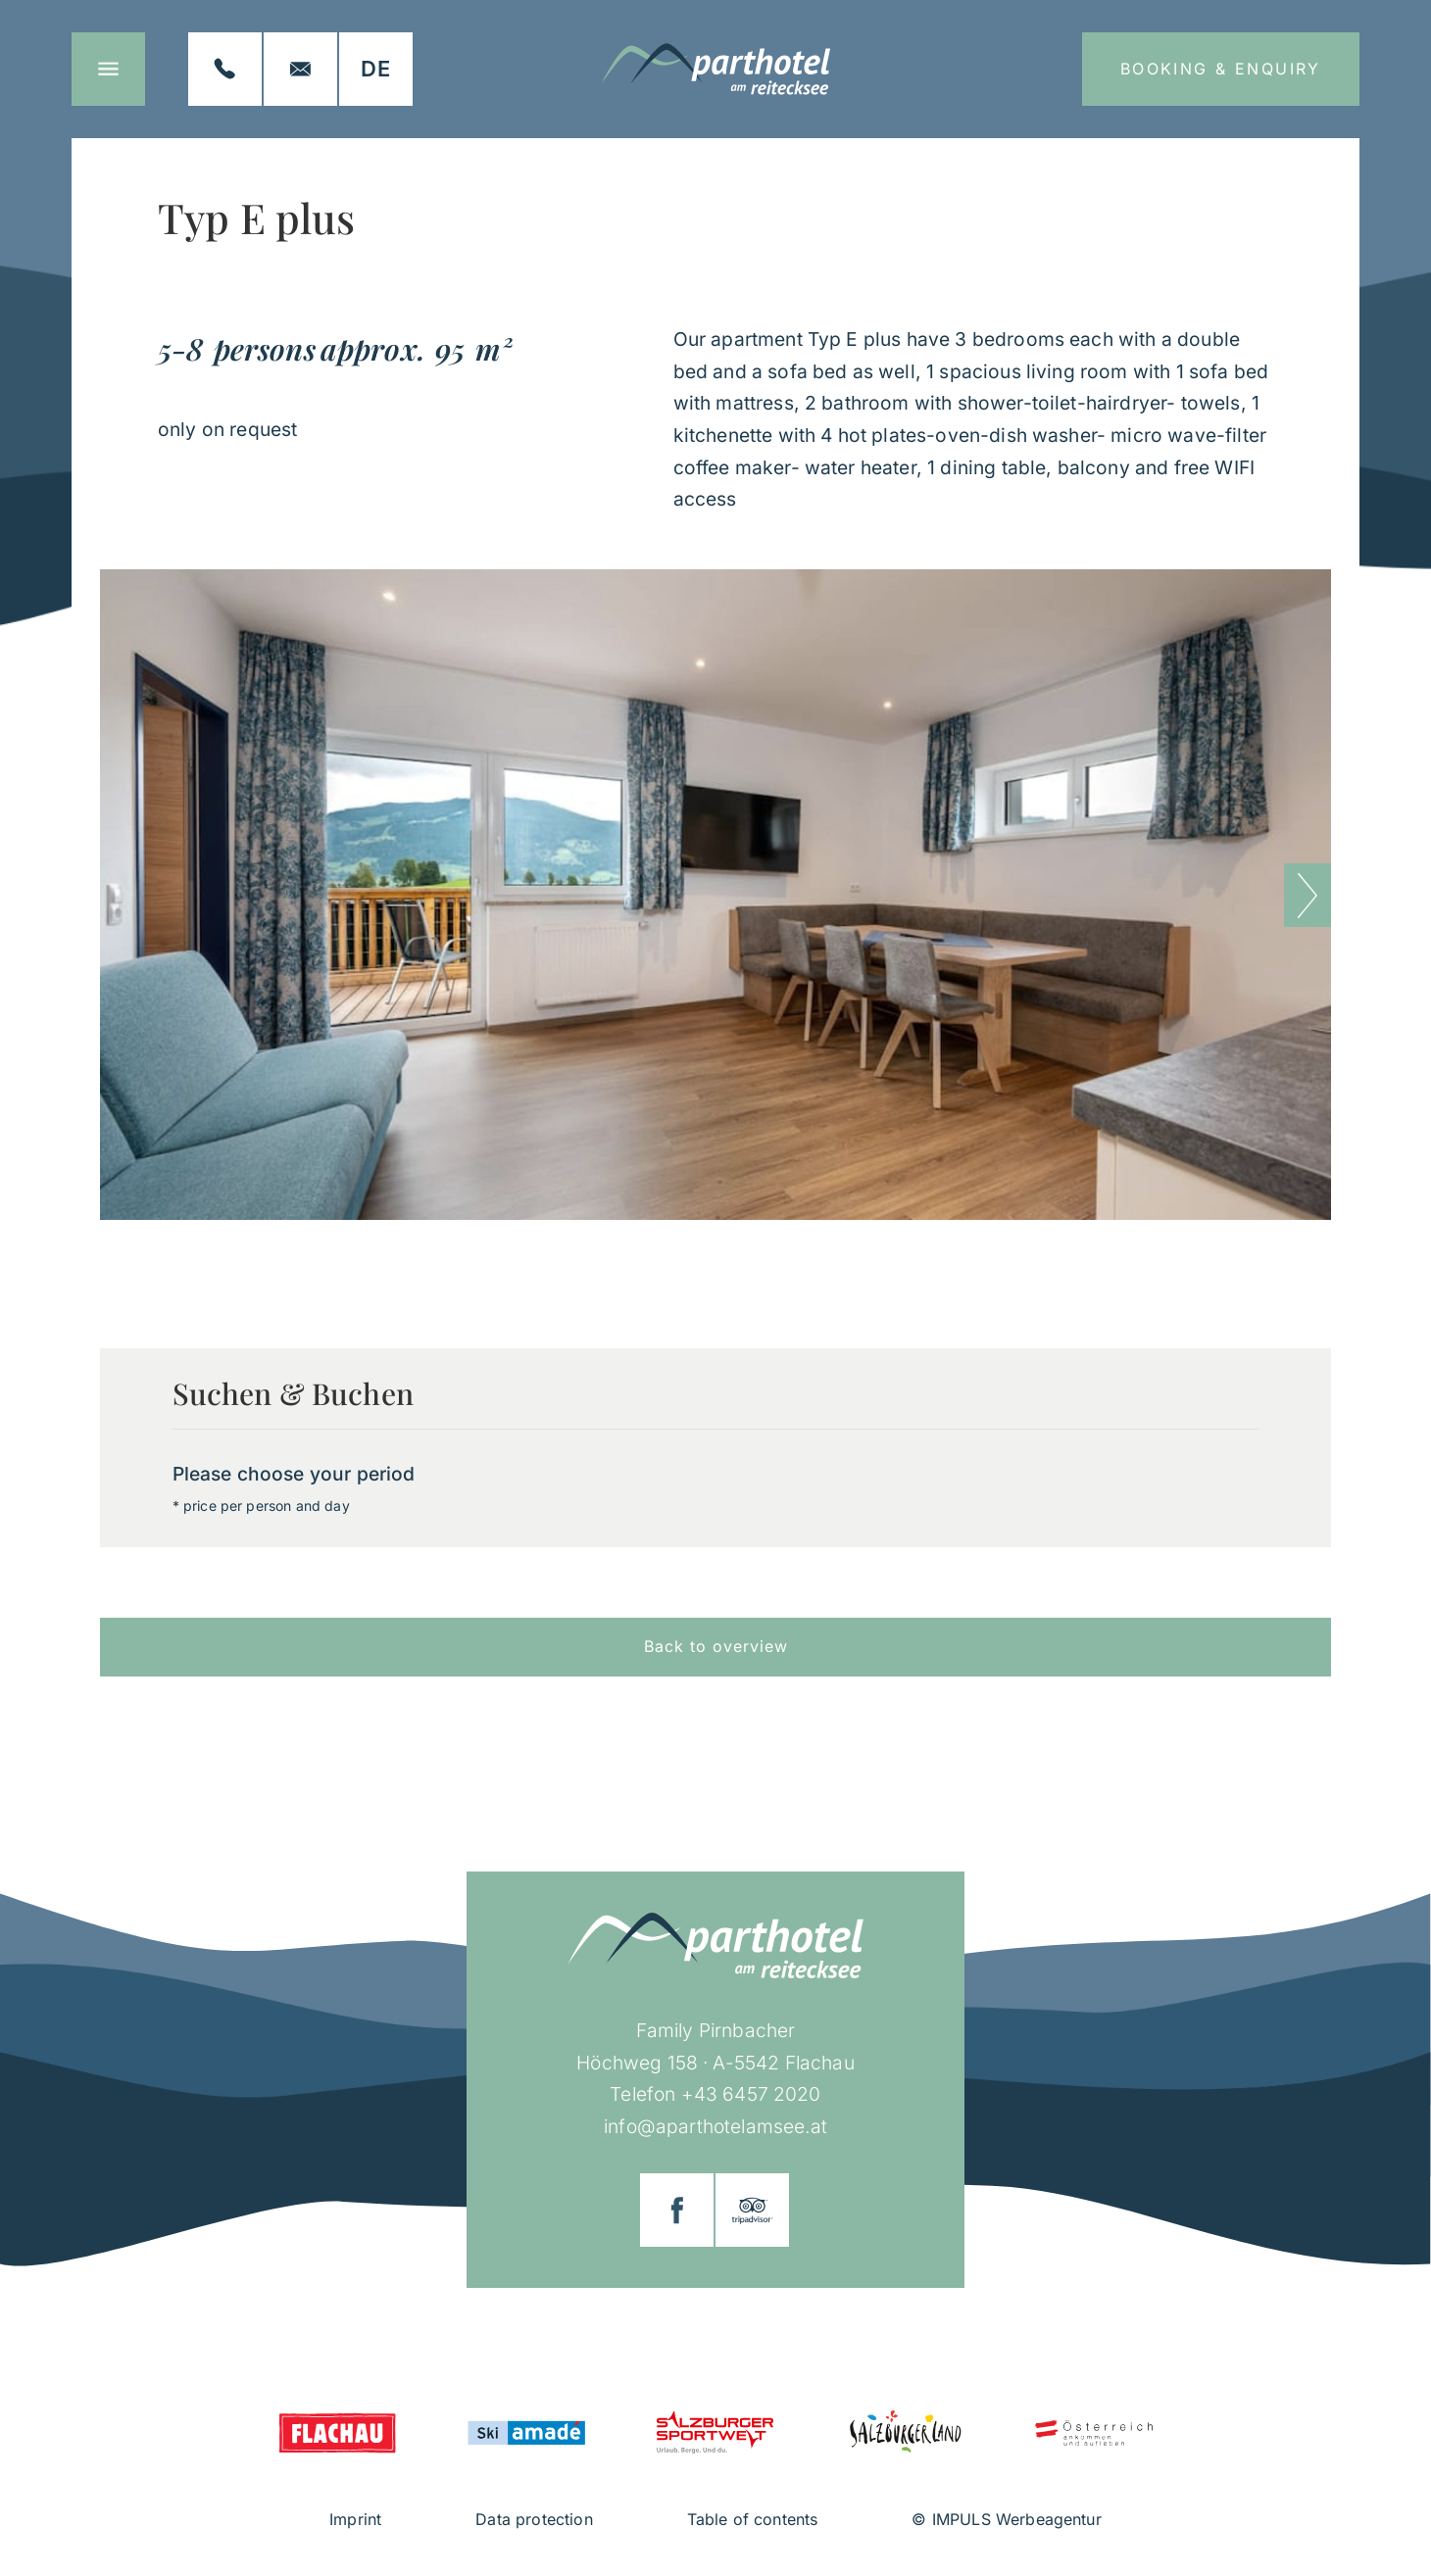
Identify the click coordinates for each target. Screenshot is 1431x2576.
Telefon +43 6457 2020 (715, 2094)
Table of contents (752, 2519)
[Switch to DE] (376, 69)
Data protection (533, 2519)
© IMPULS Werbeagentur (1006, 2519)
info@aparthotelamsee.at (715, 2126)
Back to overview (716, 1646)
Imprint (355, 2519)
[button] (1307, 895)
